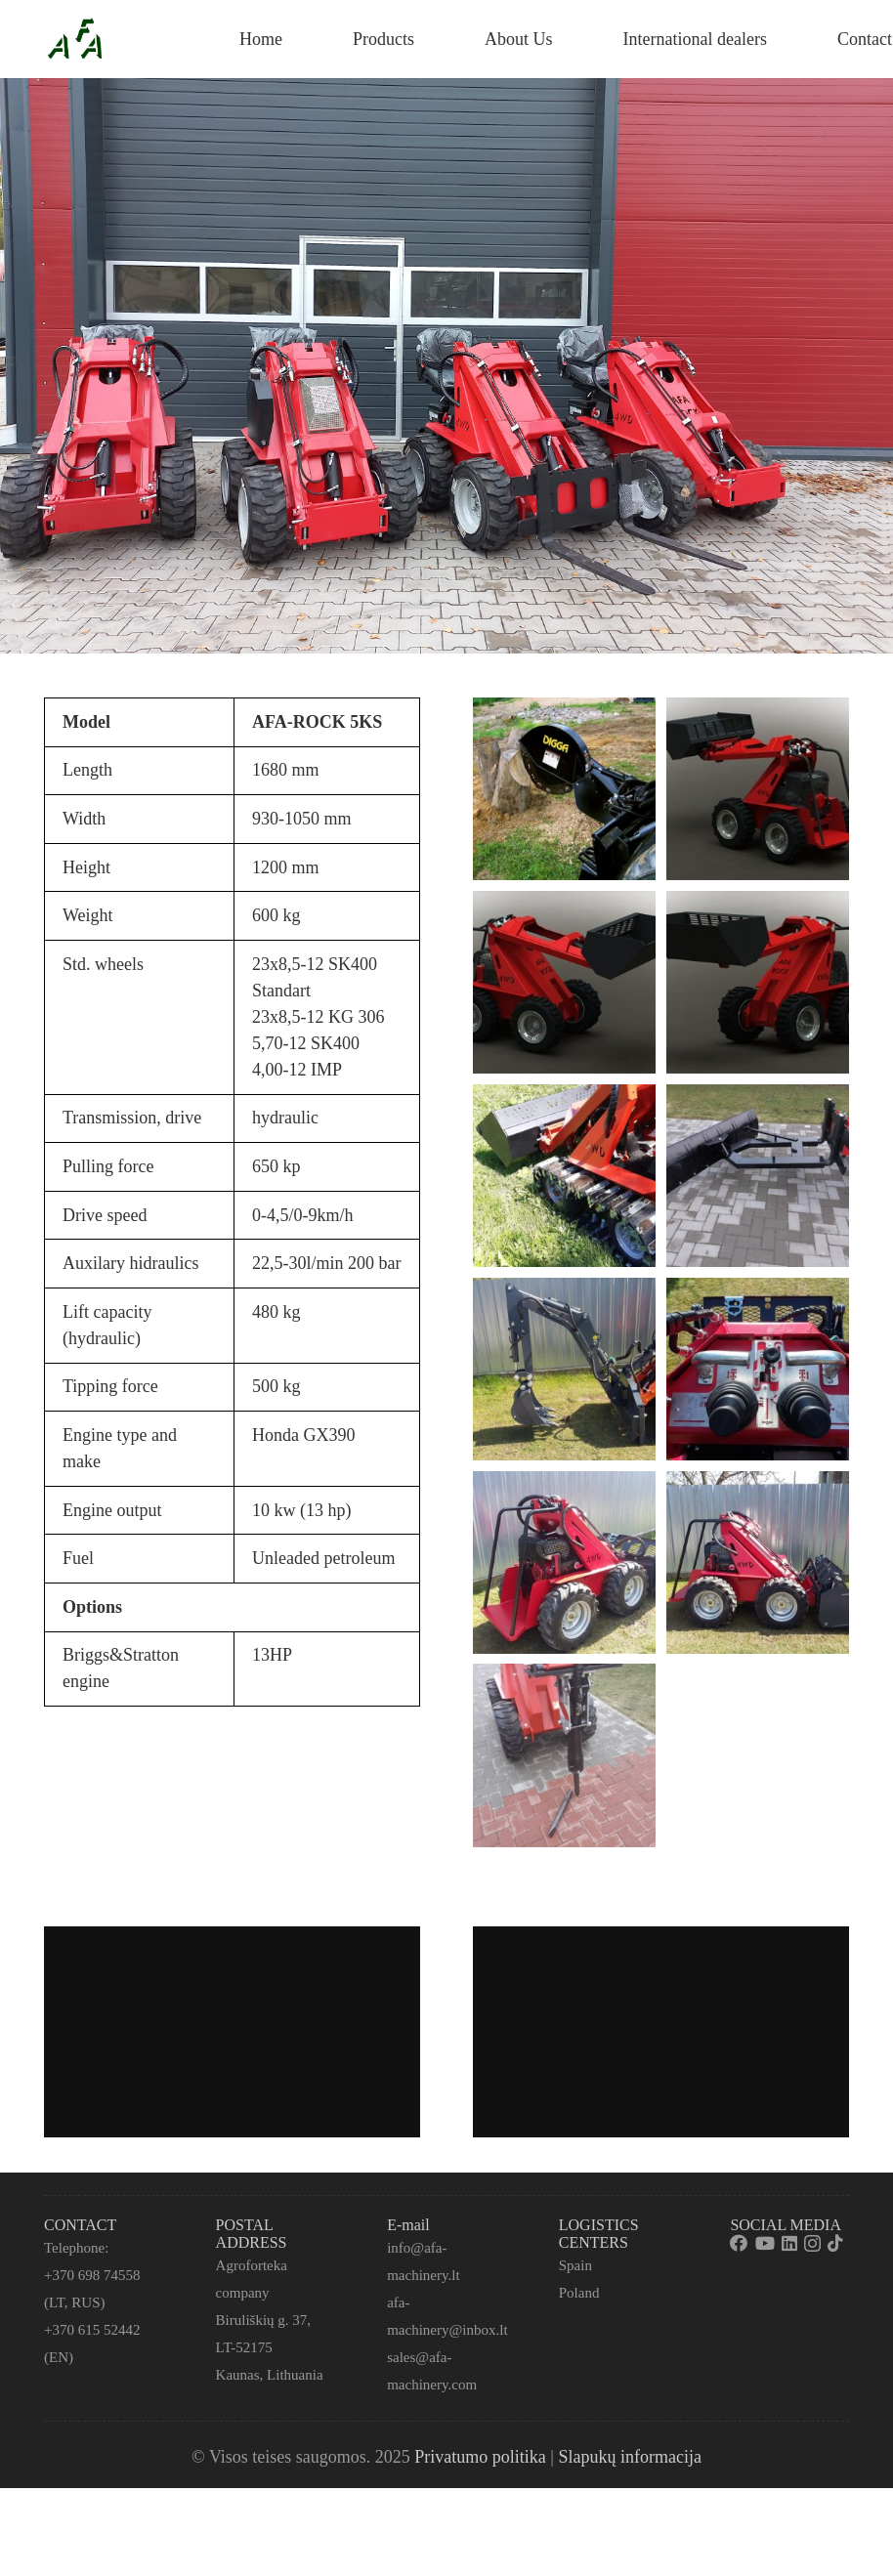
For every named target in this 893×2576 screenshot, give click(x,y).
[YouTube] (765, 2243)
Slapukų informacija (629, 2457)
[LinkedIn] (789, 2243)
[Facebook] (738, 2243)
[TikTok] (835, 2243)
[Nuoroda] (76, 39)
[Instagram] (812, 2244)
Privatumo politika (480, 2457)
